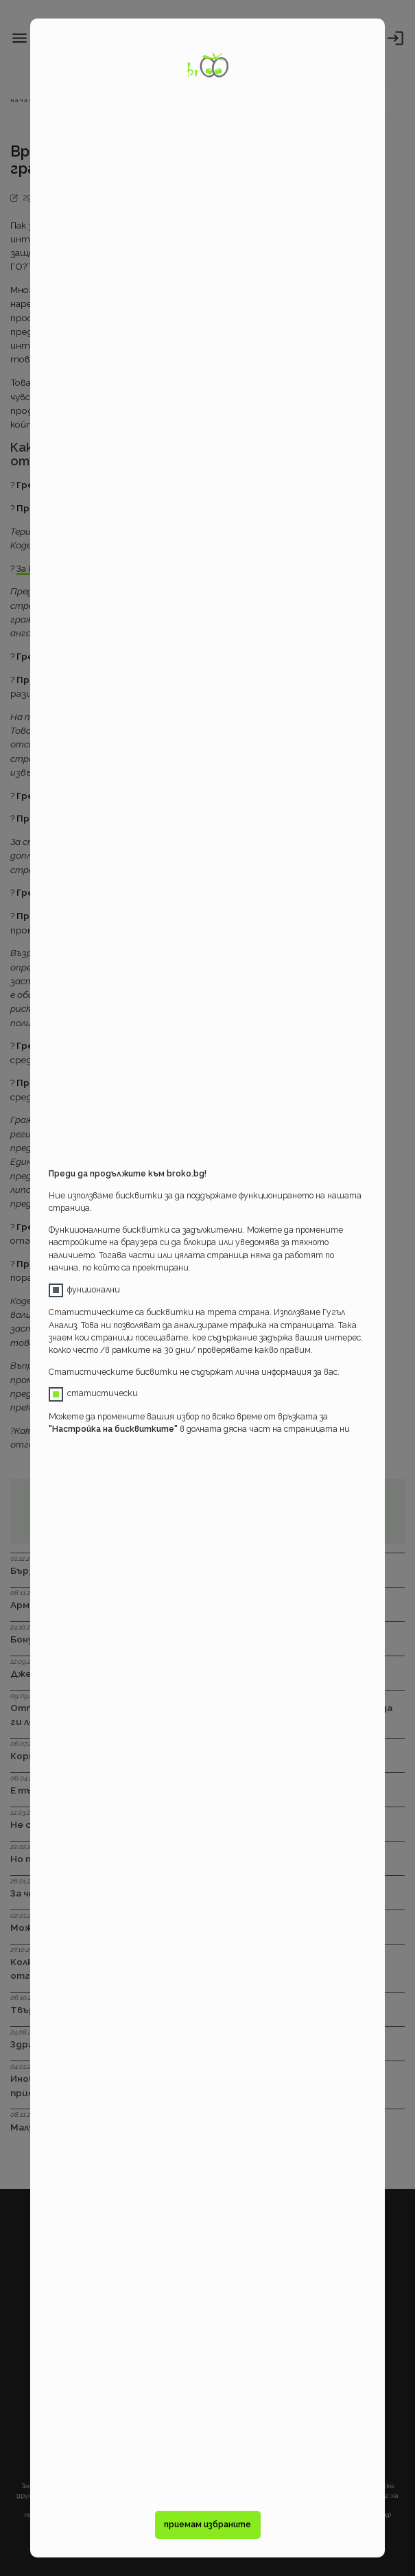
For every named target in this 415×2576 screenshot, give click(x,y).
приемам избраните (207, 2524)
